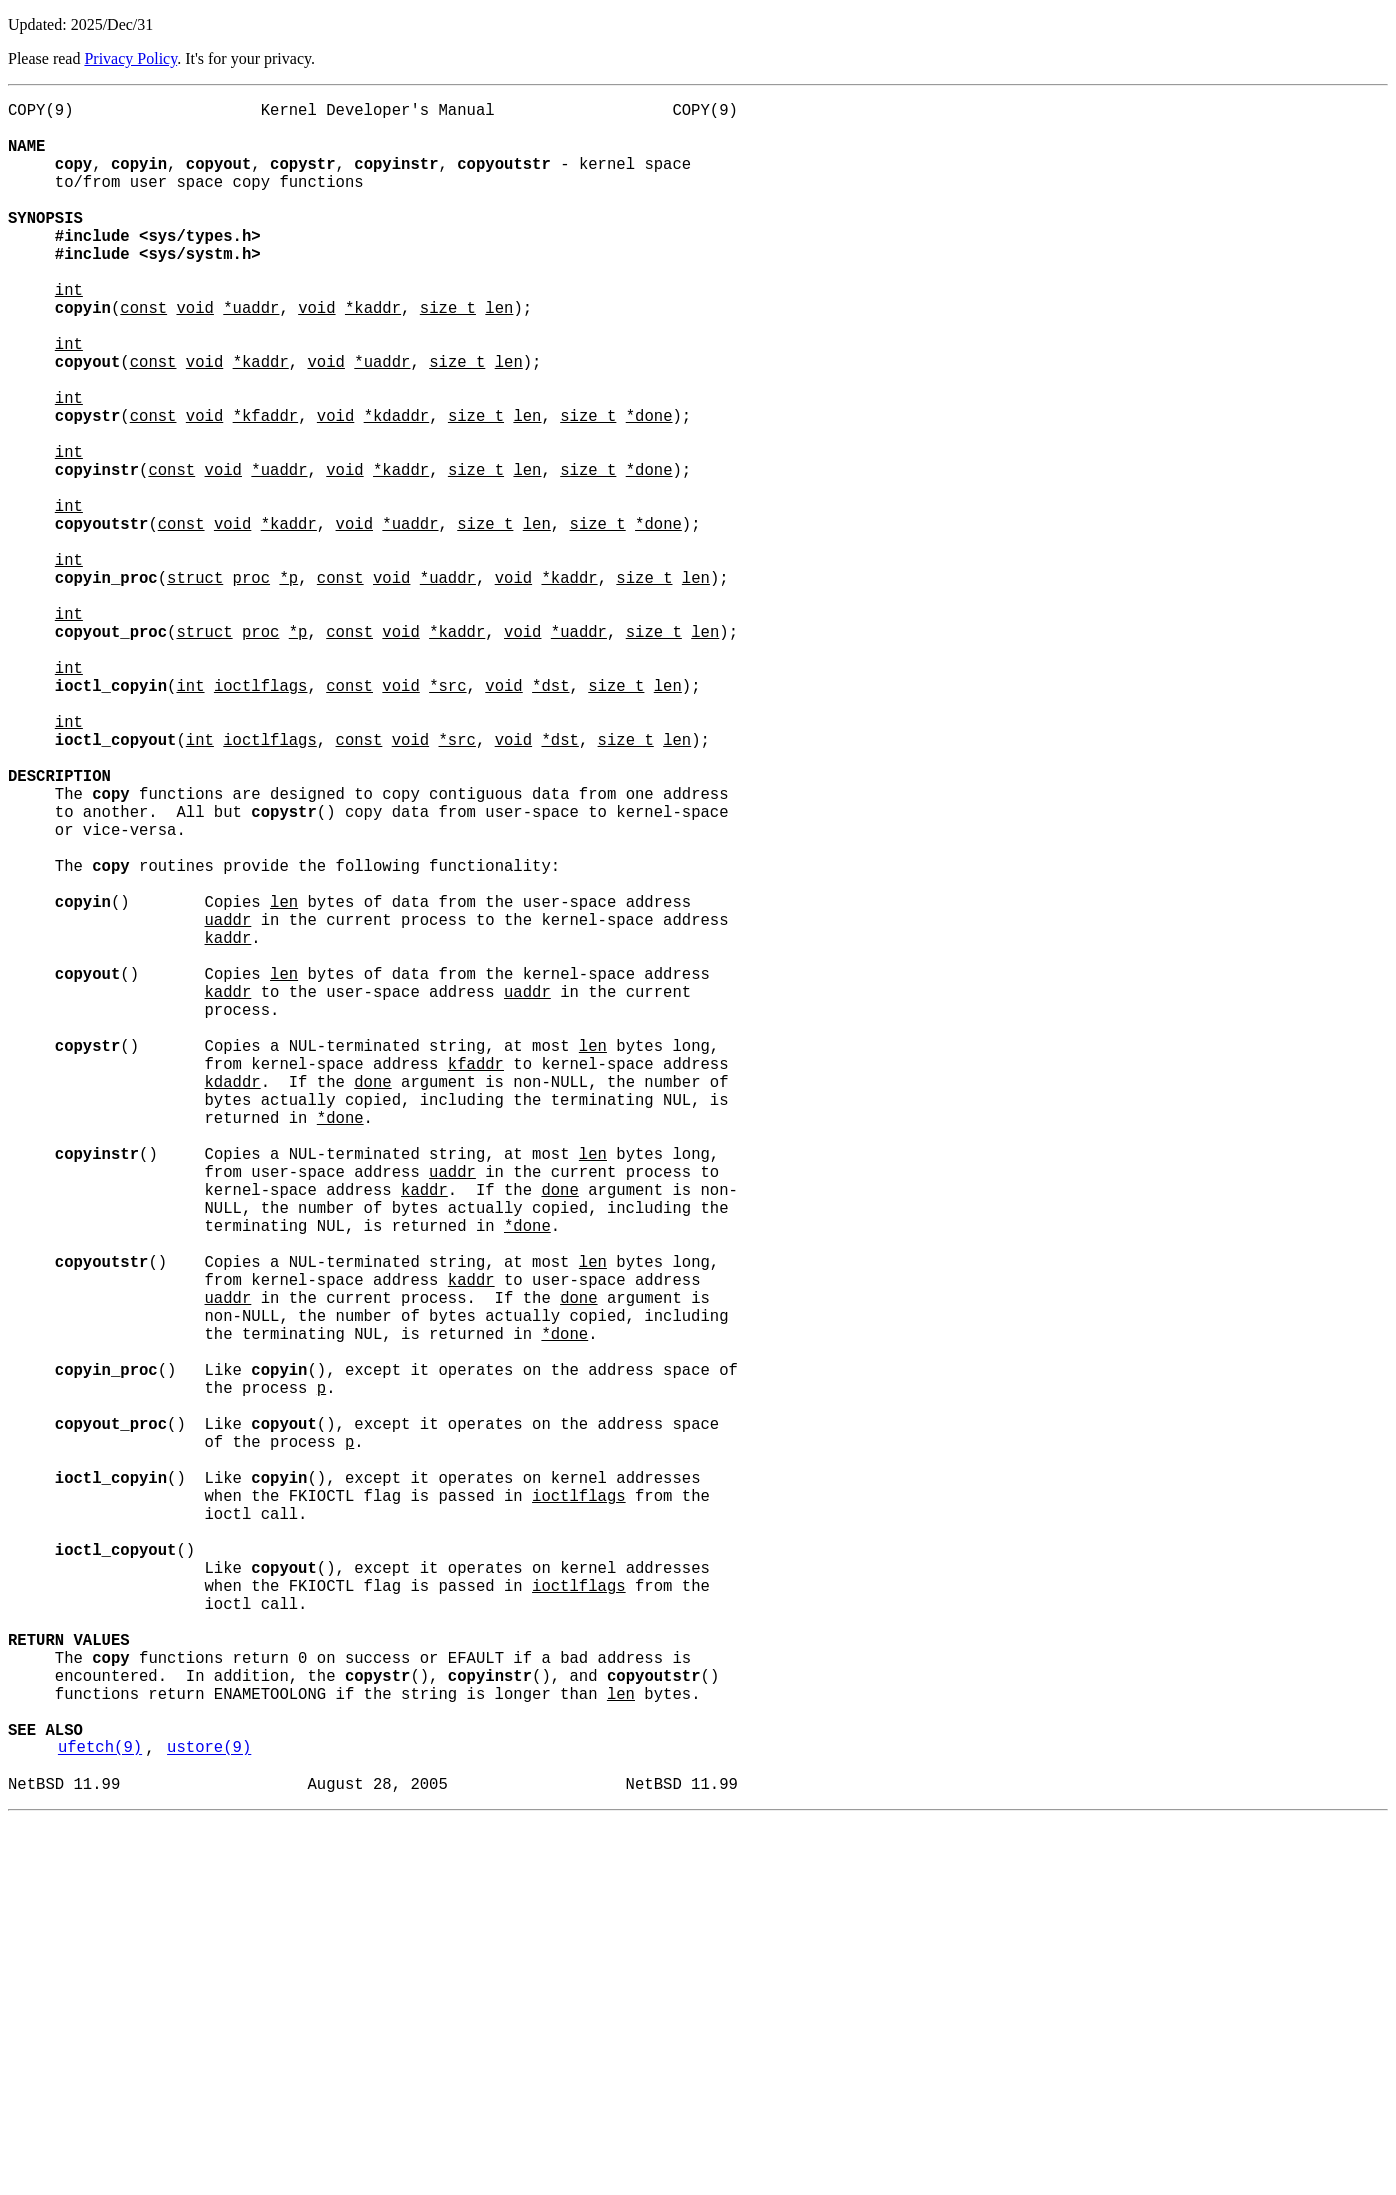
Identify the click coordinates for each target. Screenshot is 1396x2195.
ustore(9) (209, 2115)
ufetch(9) (100, 2115)
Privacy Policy (130, 58)
